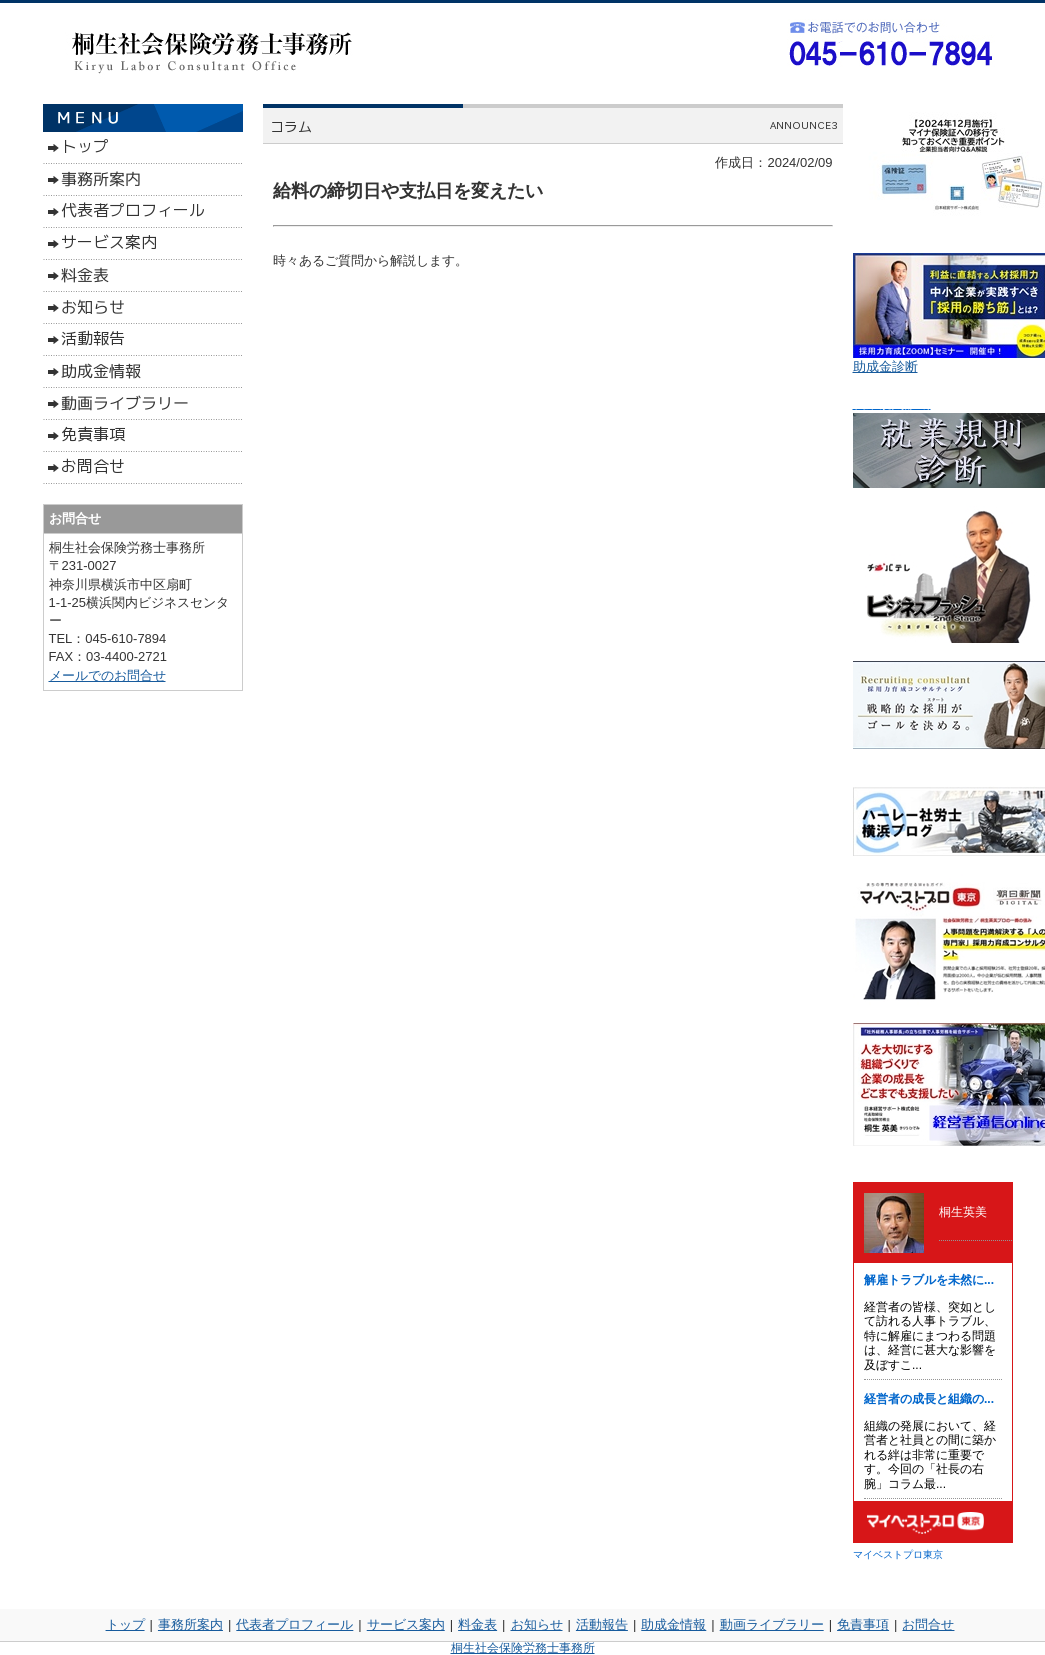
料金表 (477, 1624)
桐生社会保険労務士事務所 (523, 1648)
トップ (125, 1624)
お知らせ (537, 1624)
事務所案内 (190, 1624)
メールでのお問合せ (107, 675)
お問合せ (928, 1624)
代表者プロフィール (294, 1624)
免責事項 (863, 1624)
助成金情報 (673, 1624)
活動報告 (602, 1624)
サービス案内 (406, 1624)
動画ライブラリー (772, 1624)
